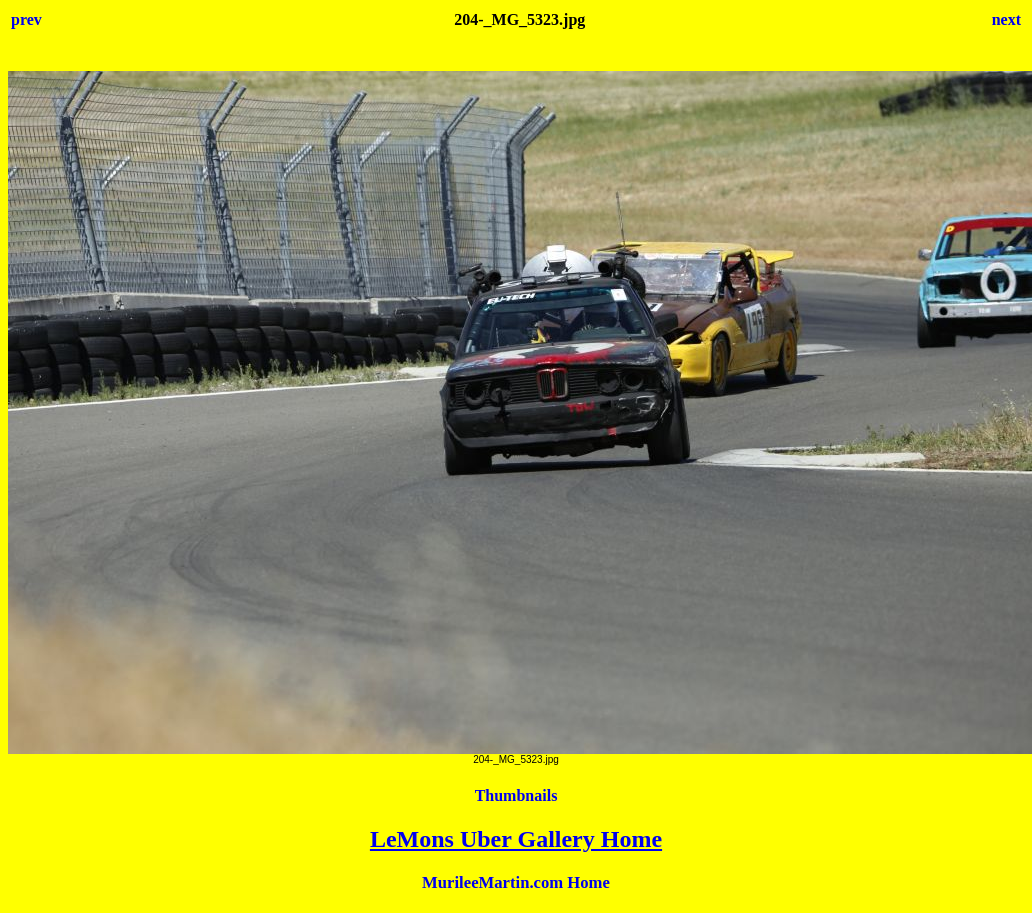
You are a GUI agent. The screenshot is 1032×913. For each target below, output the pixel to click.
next (1006, 19)
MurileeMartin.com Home (516, 882)
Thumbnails (516, 795)
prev (26, 19)
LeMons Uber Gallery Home (516, 839)
